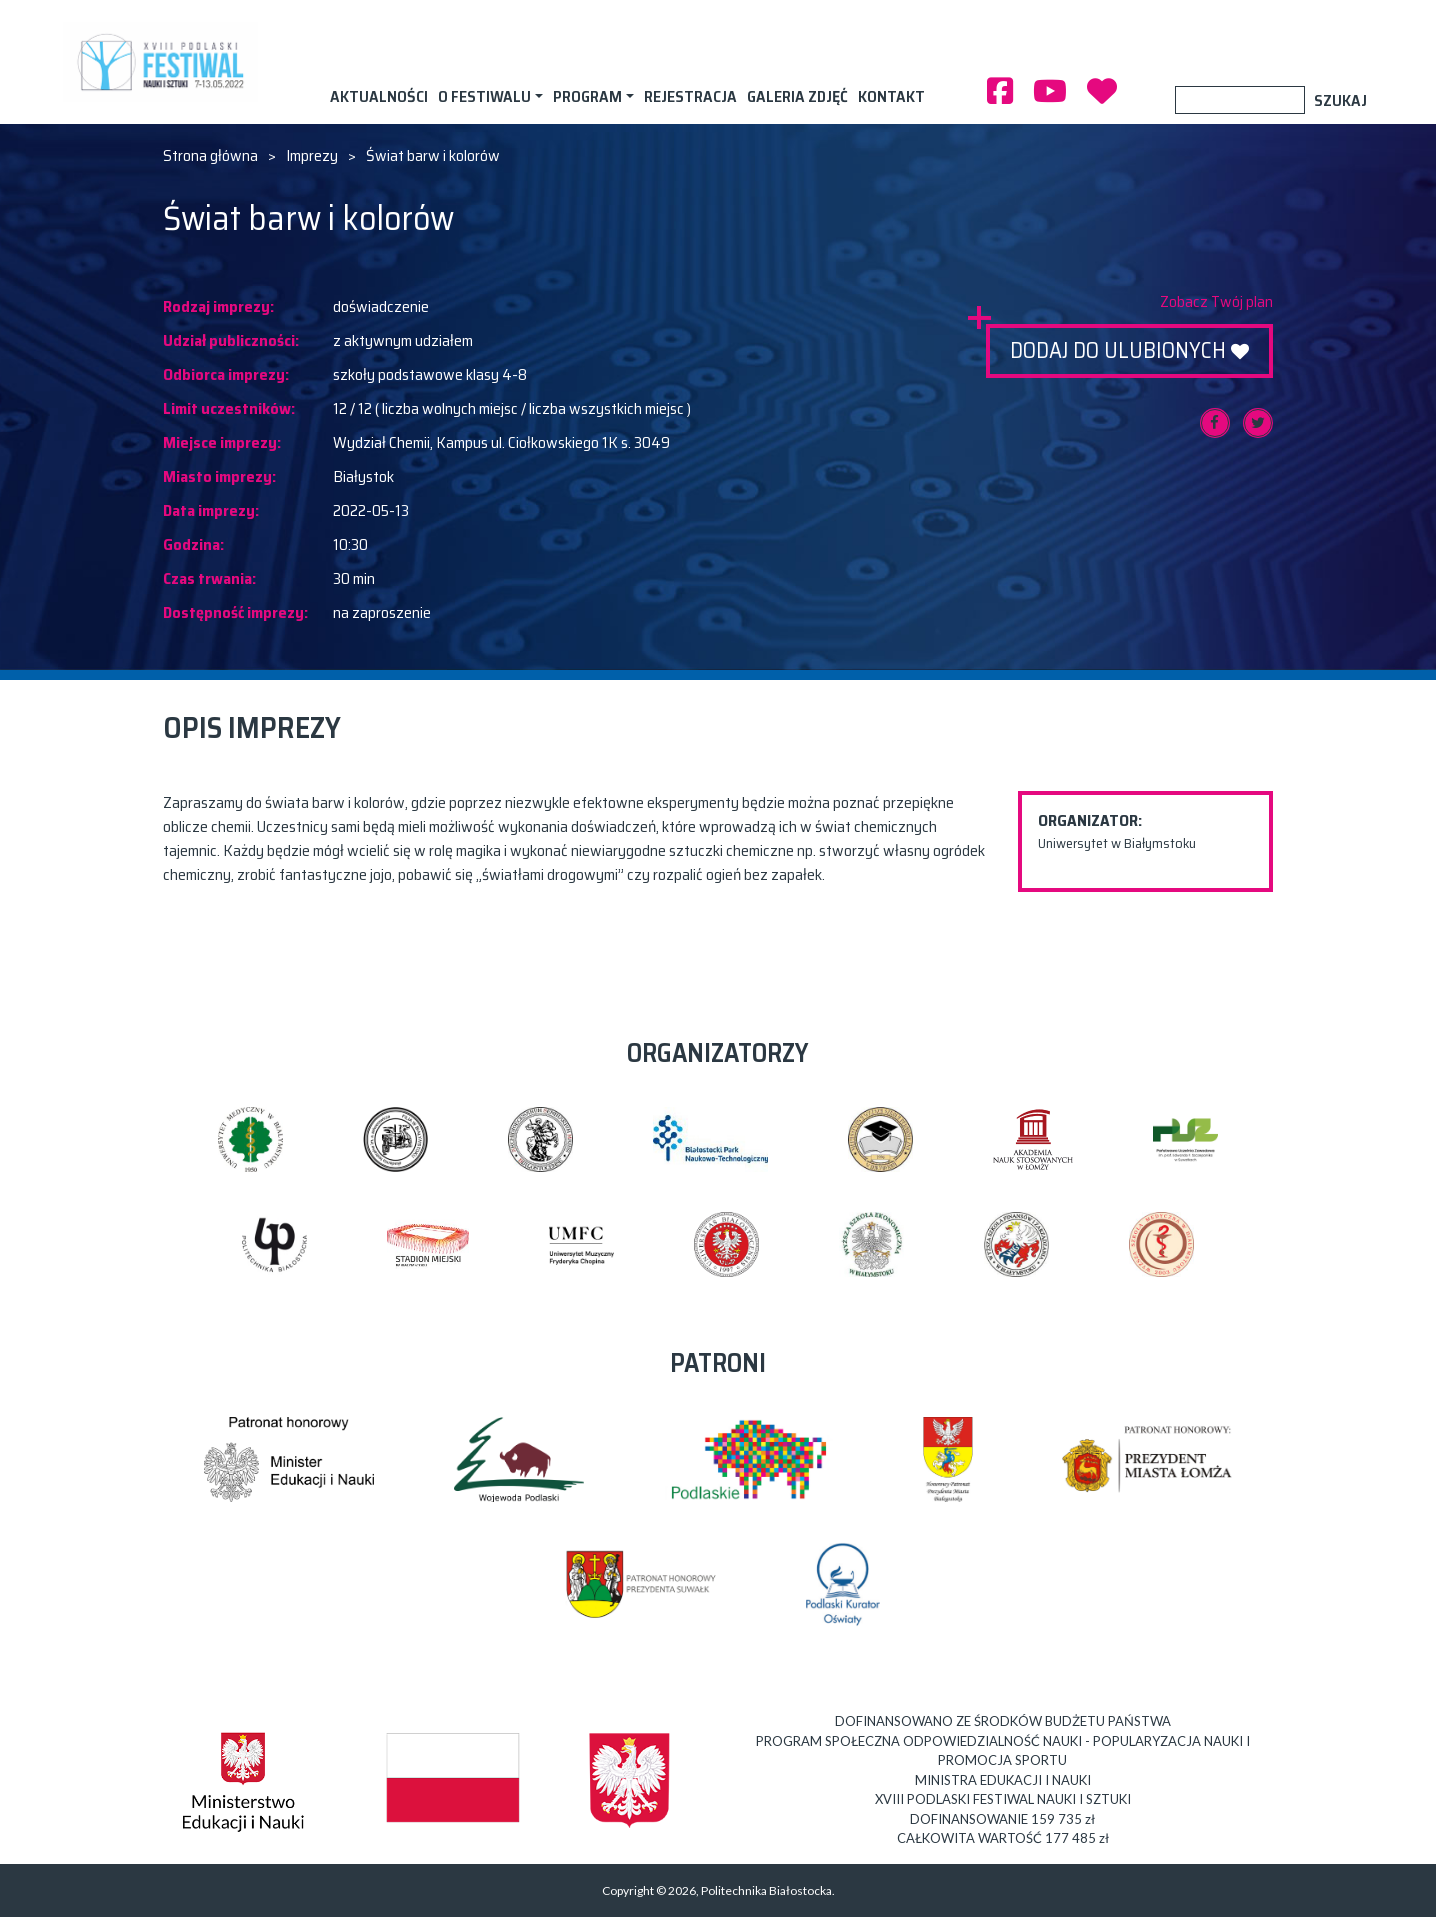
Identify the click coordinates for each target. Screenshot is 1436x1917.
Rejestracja (690, 96)
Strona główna (210, 156)
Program (587, 96)
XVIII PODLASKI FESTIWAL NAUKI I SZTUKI (165, 62)
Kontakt (891, 96)
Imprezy (312, 156)
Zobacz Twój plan (1216, 302)
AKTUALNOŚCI (379, 96)
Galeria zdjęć (797, 96)
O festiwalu (484, 96)
